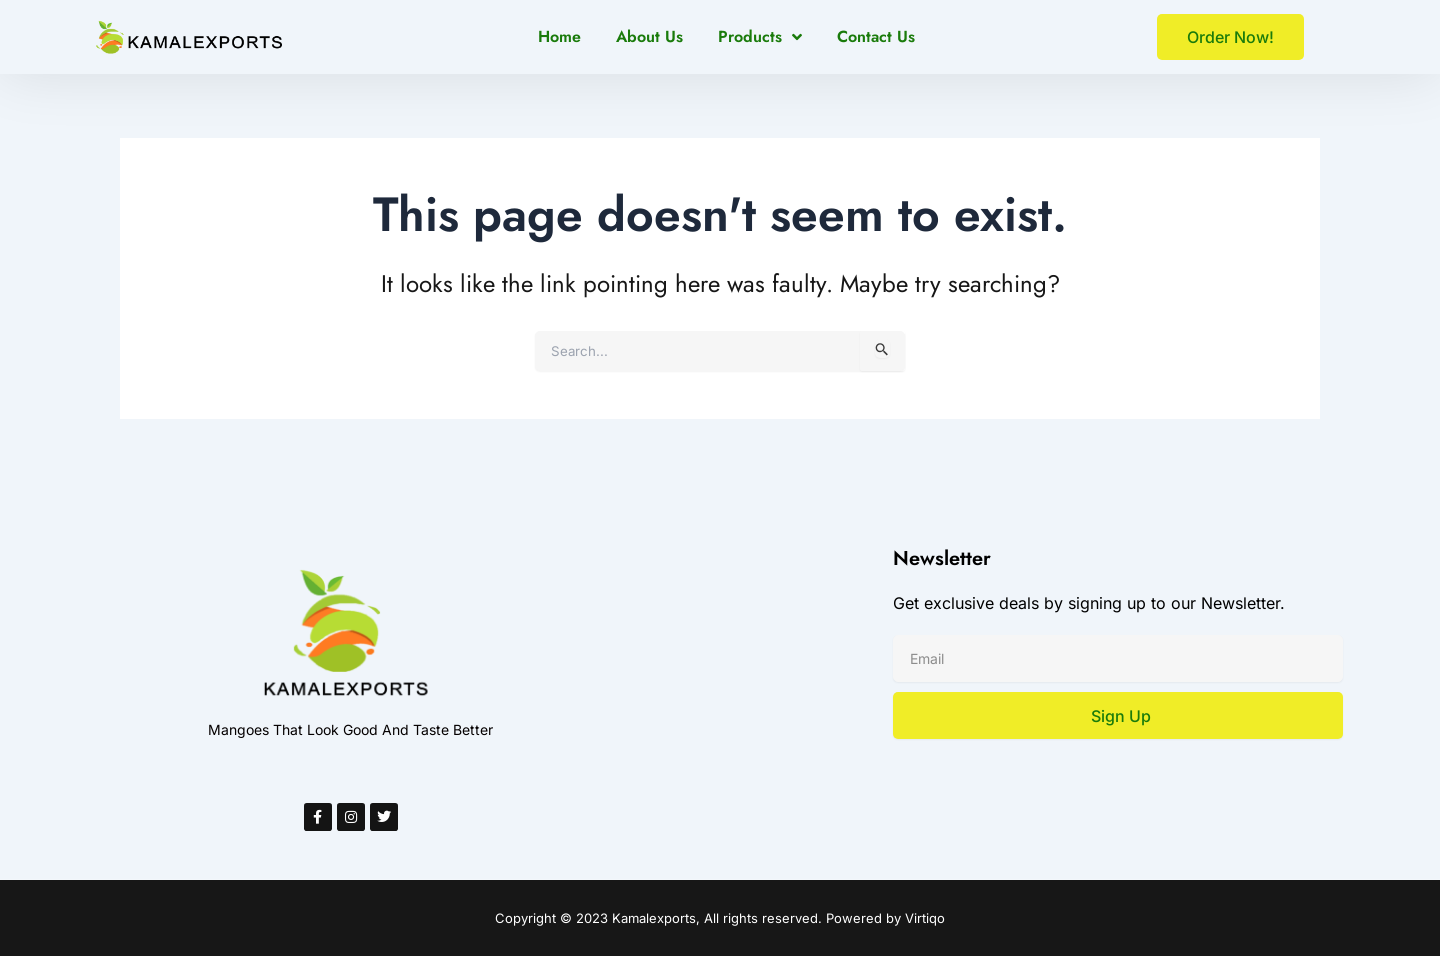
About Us (649, 36)
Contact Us (876, 36)
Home (559, 36)
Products (760, 37)
